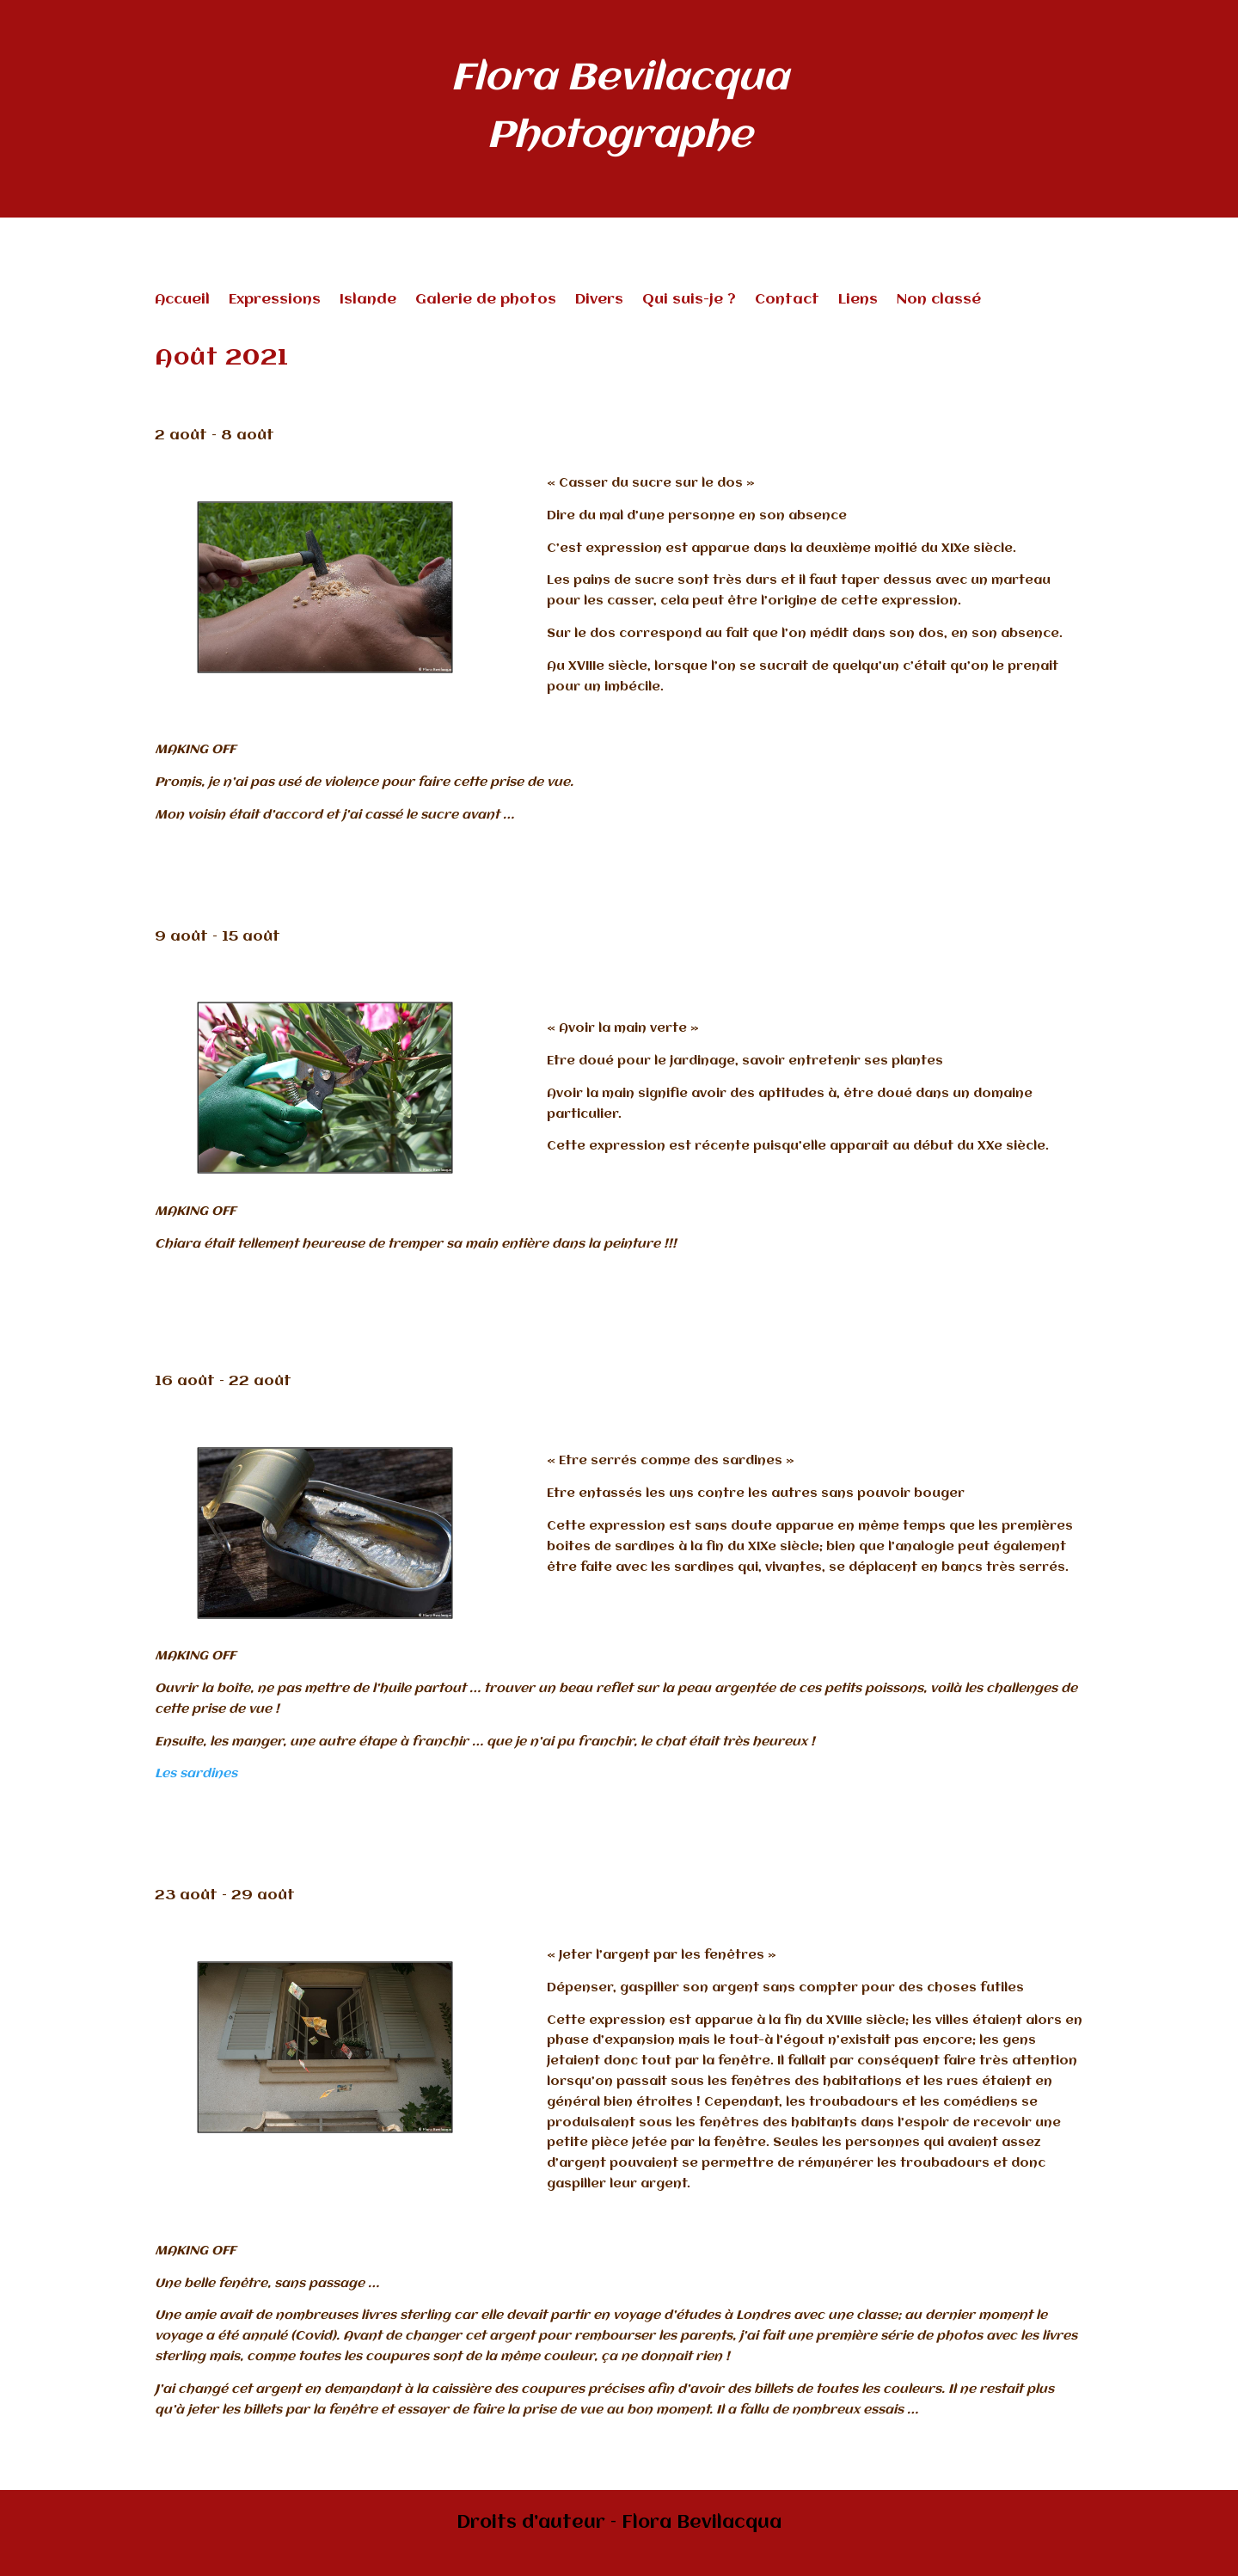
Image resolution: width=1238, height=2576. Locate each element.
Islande (368, 300)
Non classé (939, 300)
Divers (599, 300)
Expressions (275, 300)
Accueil (182, 300)
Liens (858, 300)
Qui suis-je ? (689, 300)
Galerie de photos (485, 300)
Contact (787, 300)
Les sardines (196, 1774)
